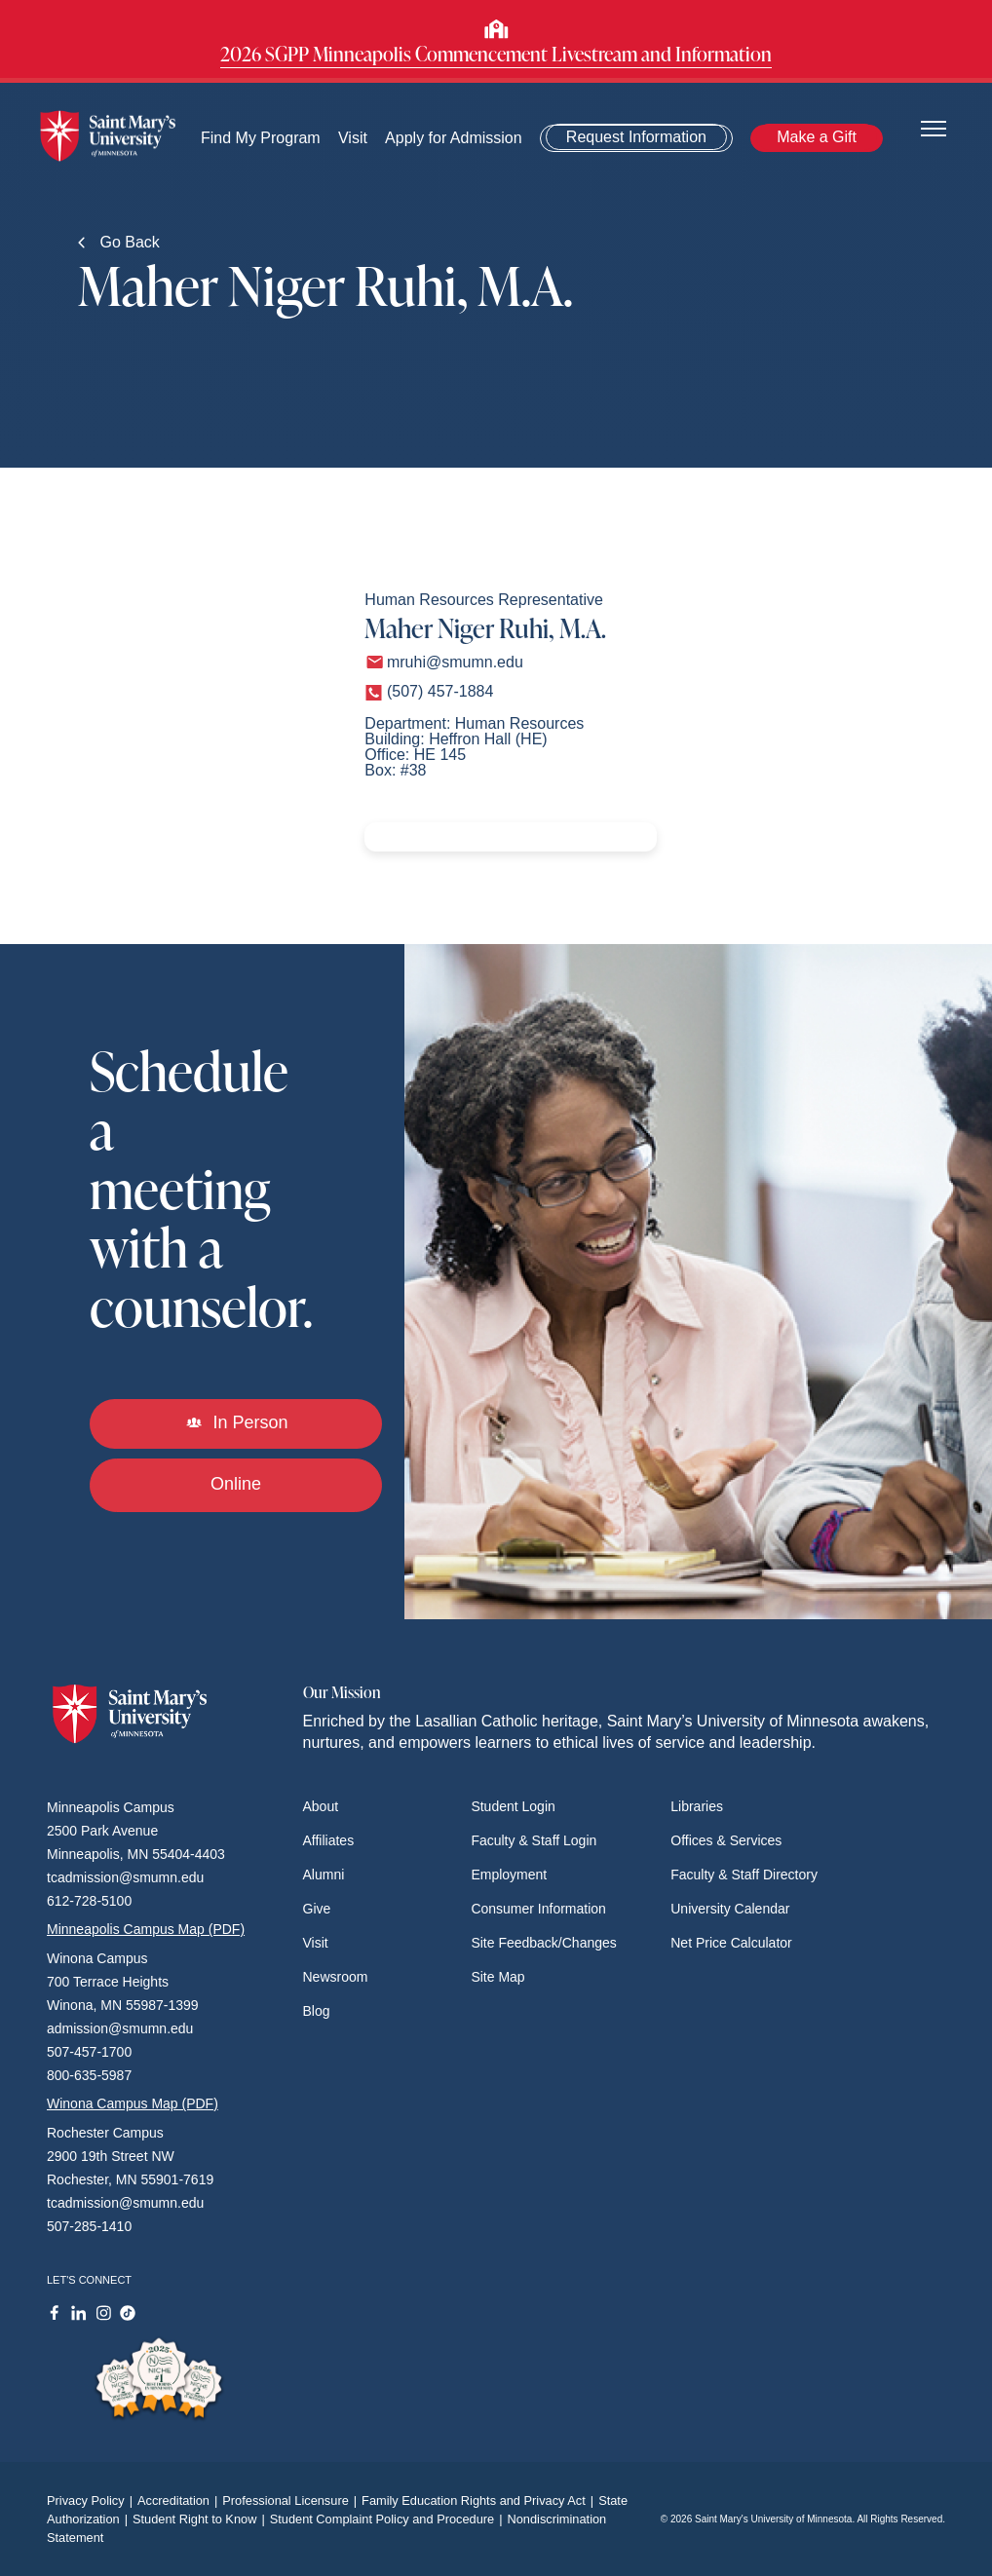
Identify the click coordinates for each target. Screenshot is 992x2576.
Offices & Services (726, 1840)
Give (317, 1908)
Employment (509, 1874)
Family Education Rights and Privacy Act (480, 2500)
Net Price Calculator (731, 1943)
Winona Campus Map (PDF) (132, 2103)
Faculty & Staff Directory (744, 1874)
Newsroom (335, 1977)
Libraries (696, 1806)
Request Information (636, 137)
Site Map (497, 1977)
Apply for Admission (454, 138)
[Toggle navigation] (933, 127)
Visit (352, 138)
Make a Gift (817, 137)
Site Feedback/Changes (543, 1943)
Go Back (119, 242)
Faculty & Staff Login (533, 1840)
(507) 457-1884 (440, 691)
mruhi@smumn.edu (455, 662)
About (321, 1806)
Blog (316, 2011)
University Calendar (729, 1908)
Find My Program (261, 138)
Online (235, 1484)
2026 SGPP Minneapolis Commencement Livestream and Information (496, 53)
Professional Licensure (292, 2500)
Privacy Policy (92, 2500)
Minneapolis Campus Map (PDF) (146, 1929)
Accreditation (179, 2500)
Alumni (324, 1874)
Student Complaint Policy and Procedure (389, 2519)
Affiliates (329, 1840)
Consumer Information (538, 1908)
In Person (236, 1422)
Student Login (512, 1806)
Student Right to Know (201, 2519)
